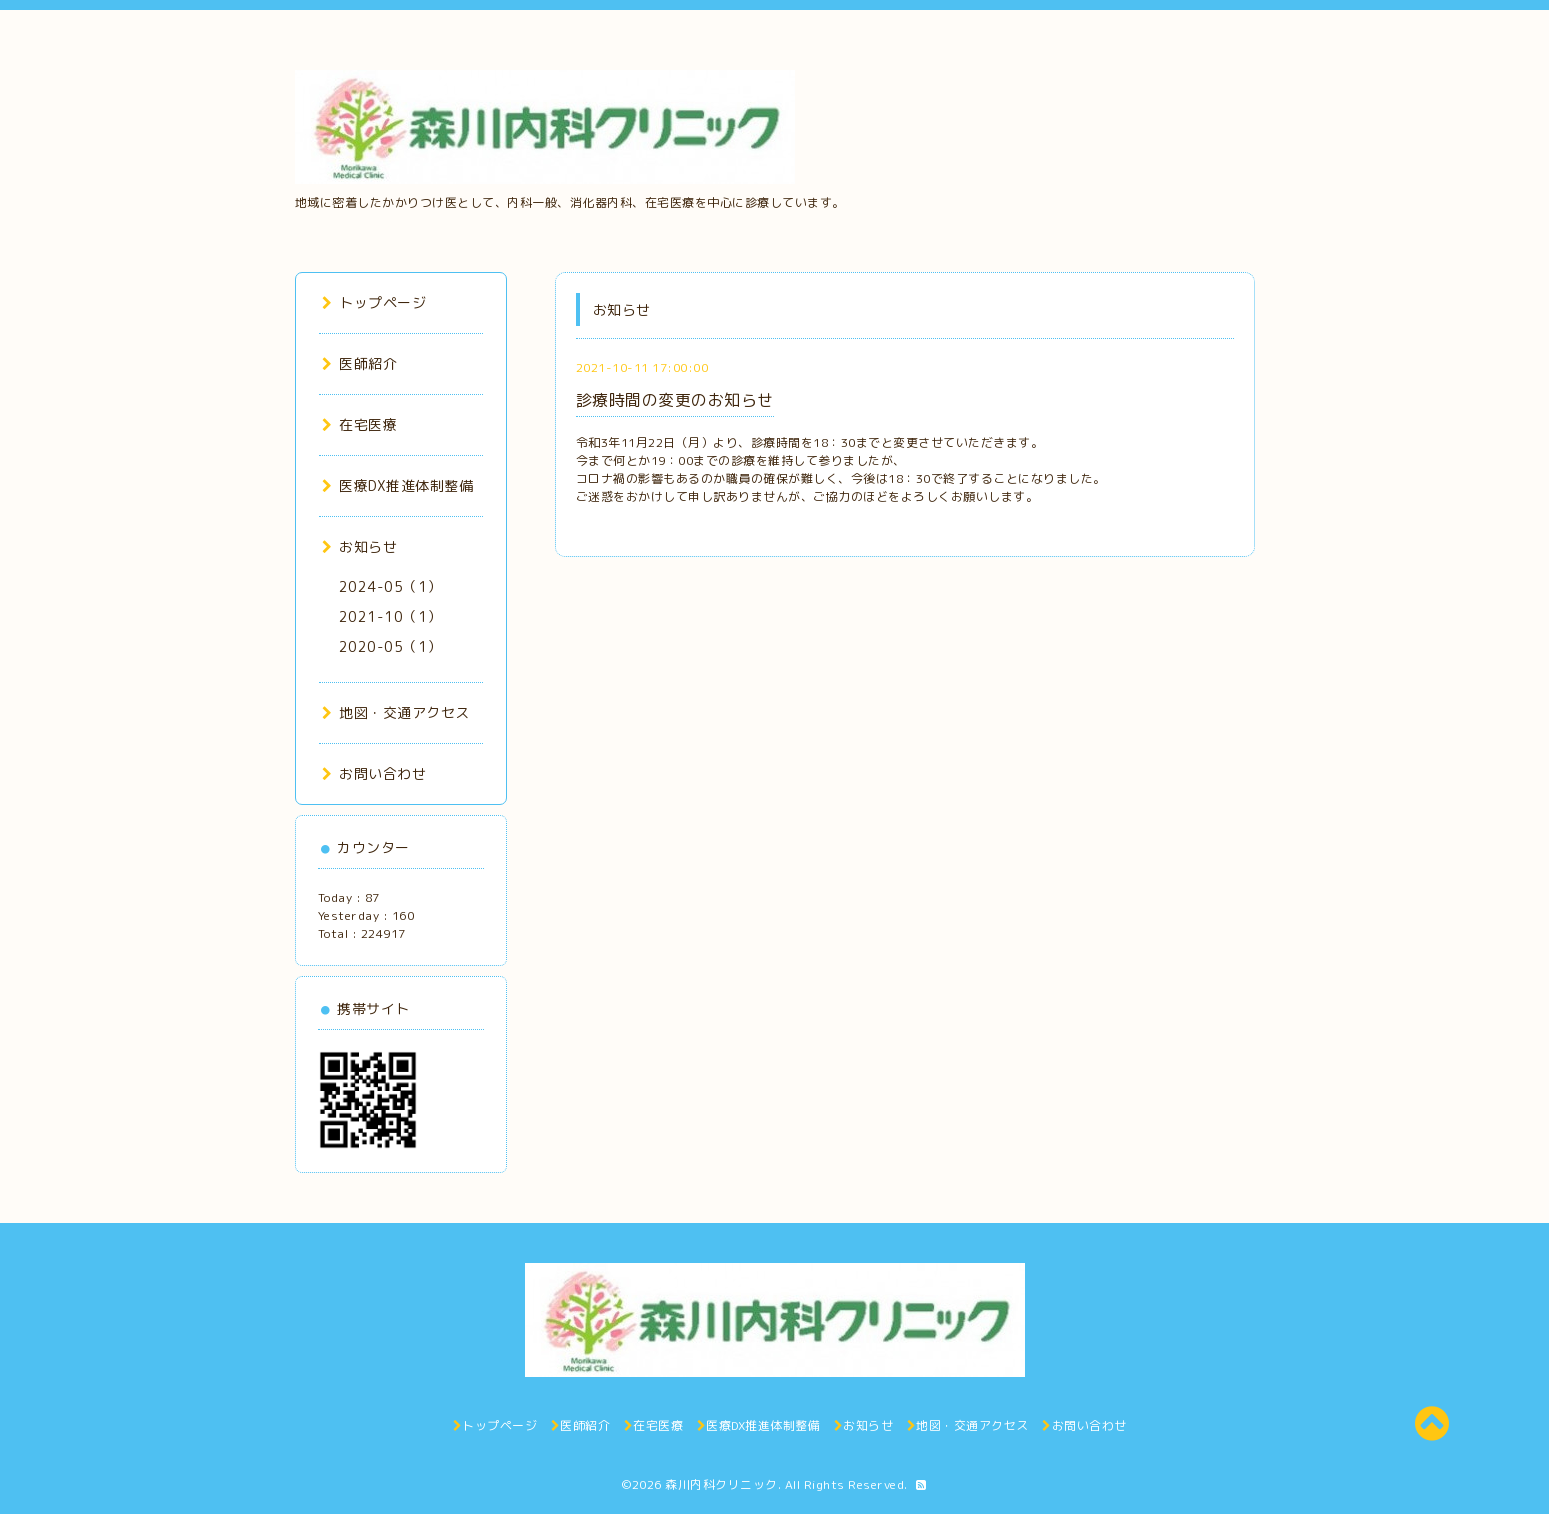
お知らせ (360, 546)
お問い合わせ (374, 773)
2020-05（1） (390, 646)
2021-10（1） (390, 616)
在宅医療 (360, 424)
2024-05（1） (390, 586)
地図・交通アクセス (396, 712)
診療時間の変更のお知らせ (675, 400)
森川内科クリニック (721, 1484)
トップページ (374, 302)
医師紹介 (360, 363)
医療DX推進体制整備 (398, 485)
